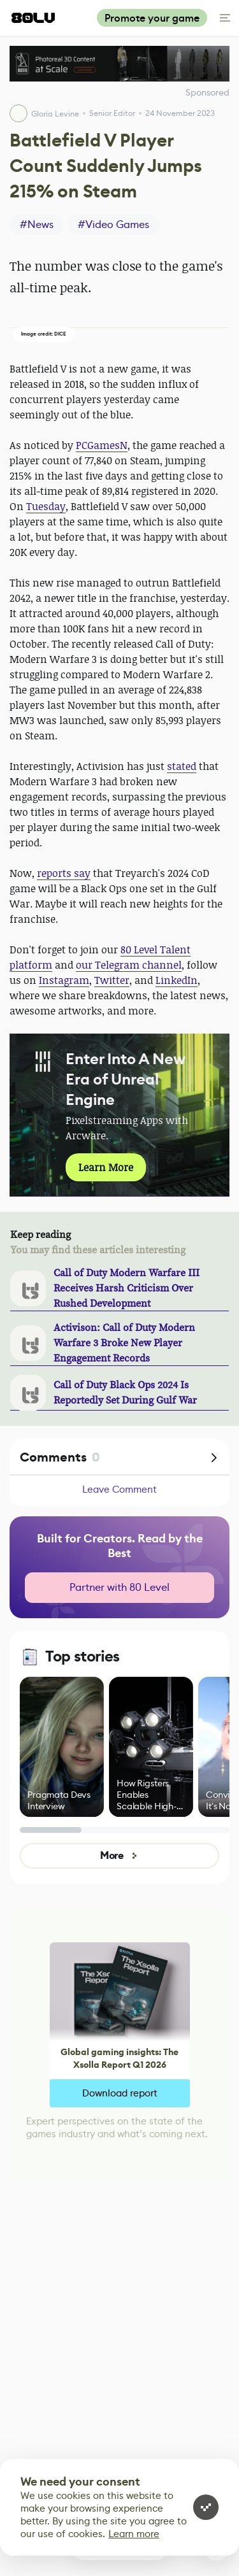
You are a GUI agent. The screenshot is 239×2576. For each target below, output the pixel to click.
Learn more (133, 2534)
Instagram (64, 980)
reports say (64, 873)
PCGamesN (101, 445)
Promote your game (152, 18)
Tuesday (46, 506)
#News (37, 224)
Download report (119, 2093)
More (119, 1855)
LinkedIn (177, 980)
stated (181, 766)
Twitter (111, 980)
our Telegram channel (129, 965)
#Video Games (113, 224)
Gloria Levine (55, 113)
